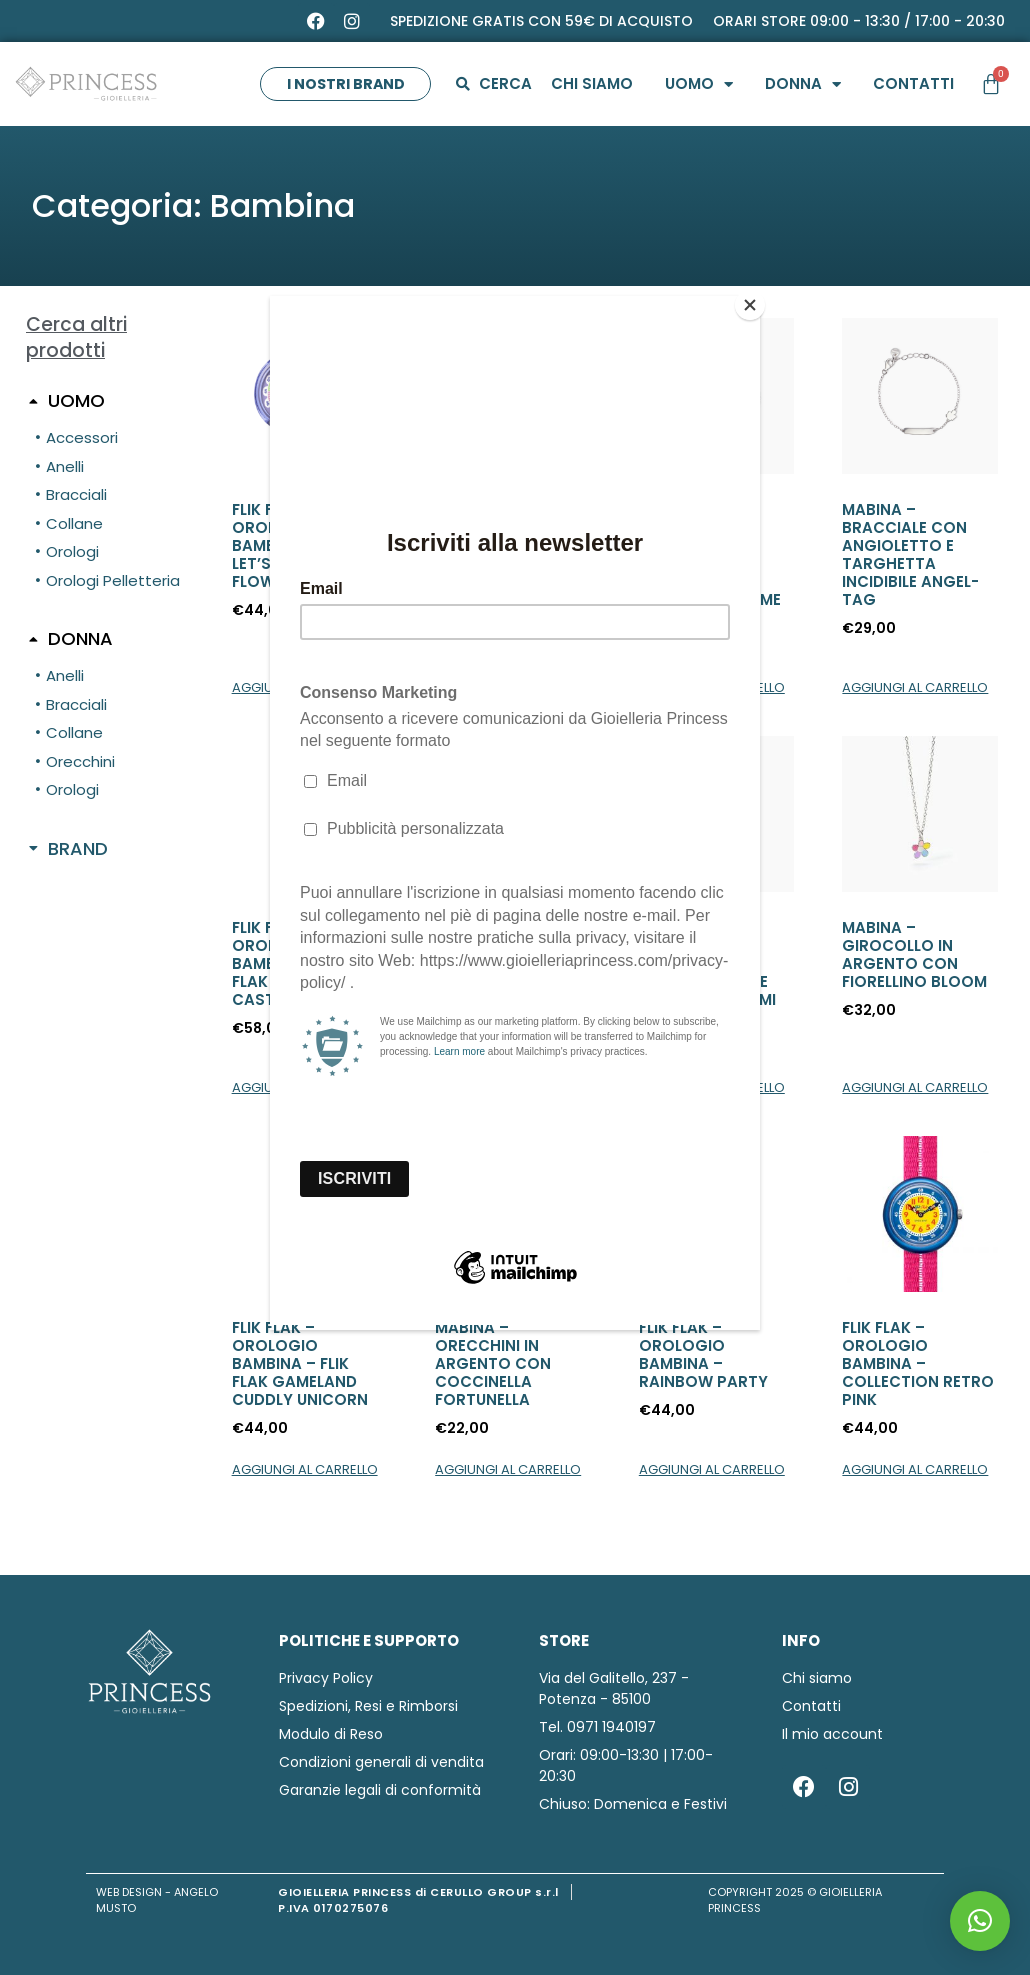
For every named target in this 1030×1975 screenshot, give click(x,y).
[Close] (755, 301)
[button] (980, 1921)
